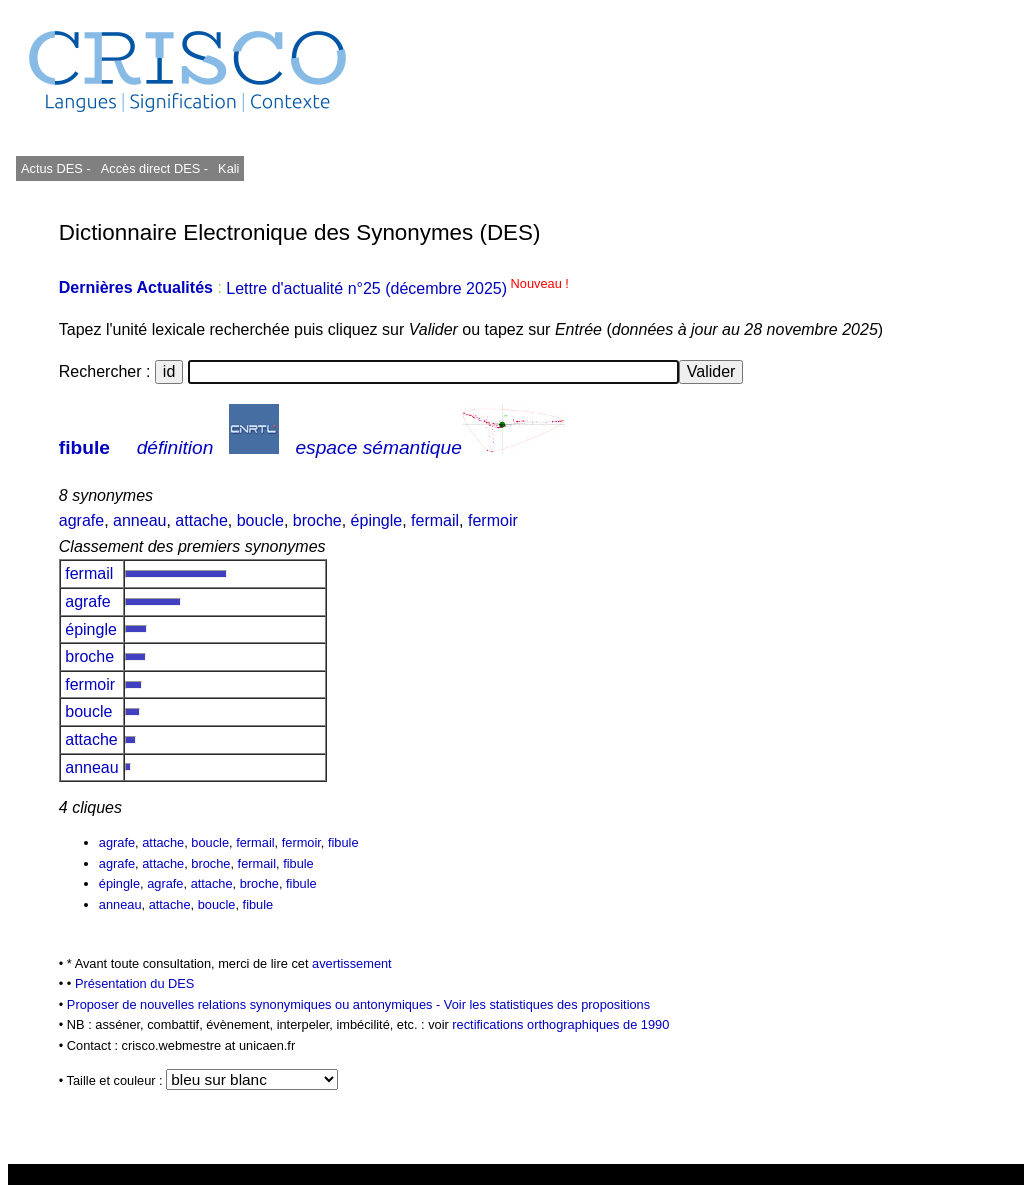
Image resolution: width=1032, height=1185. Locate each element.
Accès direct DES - (154, 168)
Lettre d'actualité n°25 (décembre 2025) (397, 288)
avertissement (352, 963)
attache (201, 520)
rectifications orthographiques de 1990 (560, 1024)
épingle (377, 520)
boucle (260, 520)
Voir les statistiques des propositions (547, 1004)
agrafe (81, 520)
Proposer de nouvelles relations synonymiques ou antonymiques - (255, 1004)
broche (317, 520)
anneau (139, 520)
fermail (435, 520)
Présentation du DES (135, 983)
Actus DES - (56, 168)
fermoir (493, 520)
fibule (84, 447)
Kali (228, 168)
